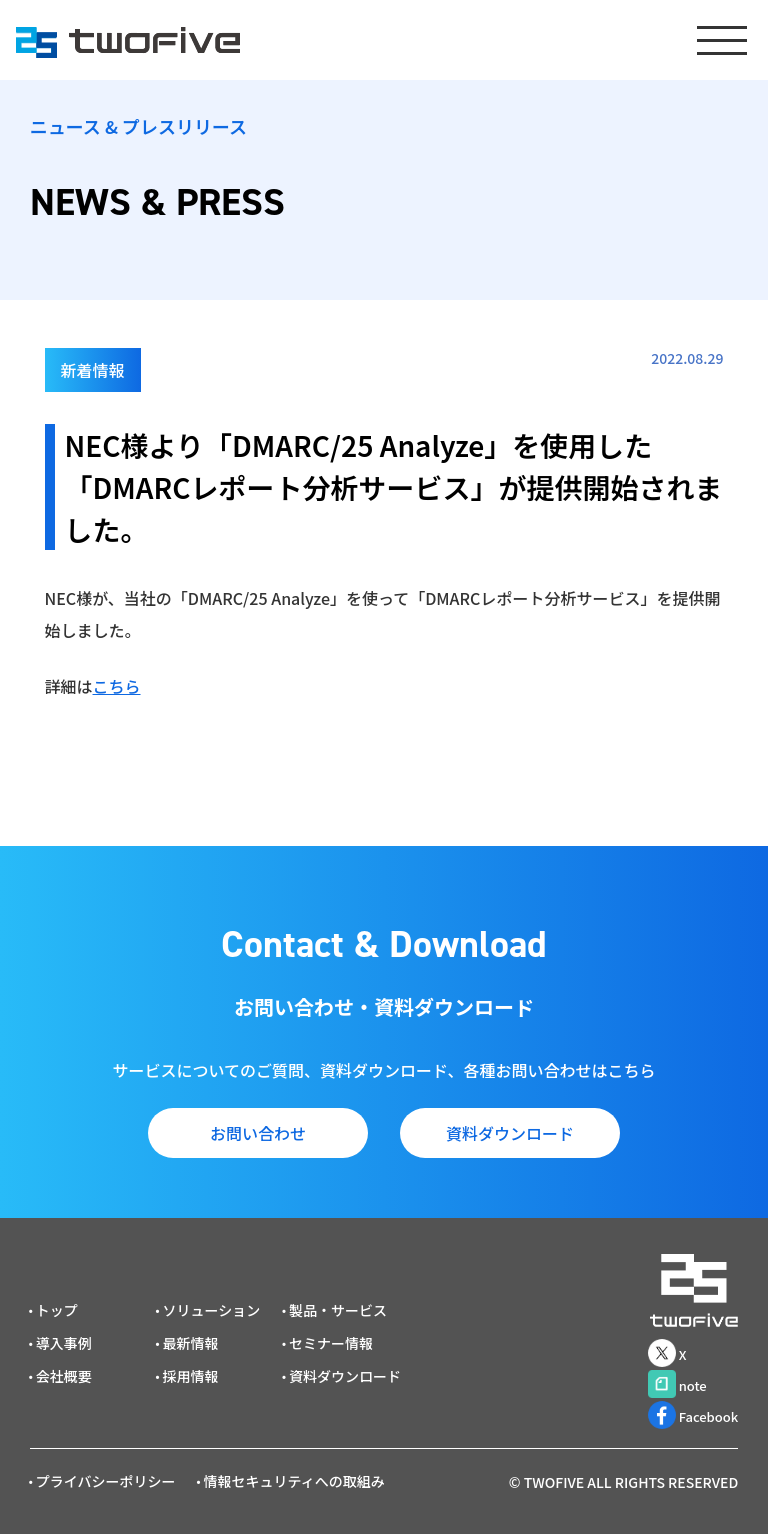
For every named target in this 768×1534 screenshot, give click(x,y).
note (677, 1384)
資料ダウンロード (510, 1133)
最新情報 (190, 1343)
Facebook (693, 1415)
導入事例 (64, 1343)
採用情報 (190, 1376)
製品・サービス (338, 1310)
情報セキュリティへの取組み (294, 1481)
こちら (117, 686)
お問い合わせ (258, 1133)
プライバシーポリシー (106, 1481)
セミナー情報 (331, 1343)
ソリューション (211, 1310)
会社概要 (64, 1376)
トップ (57, 1310)
